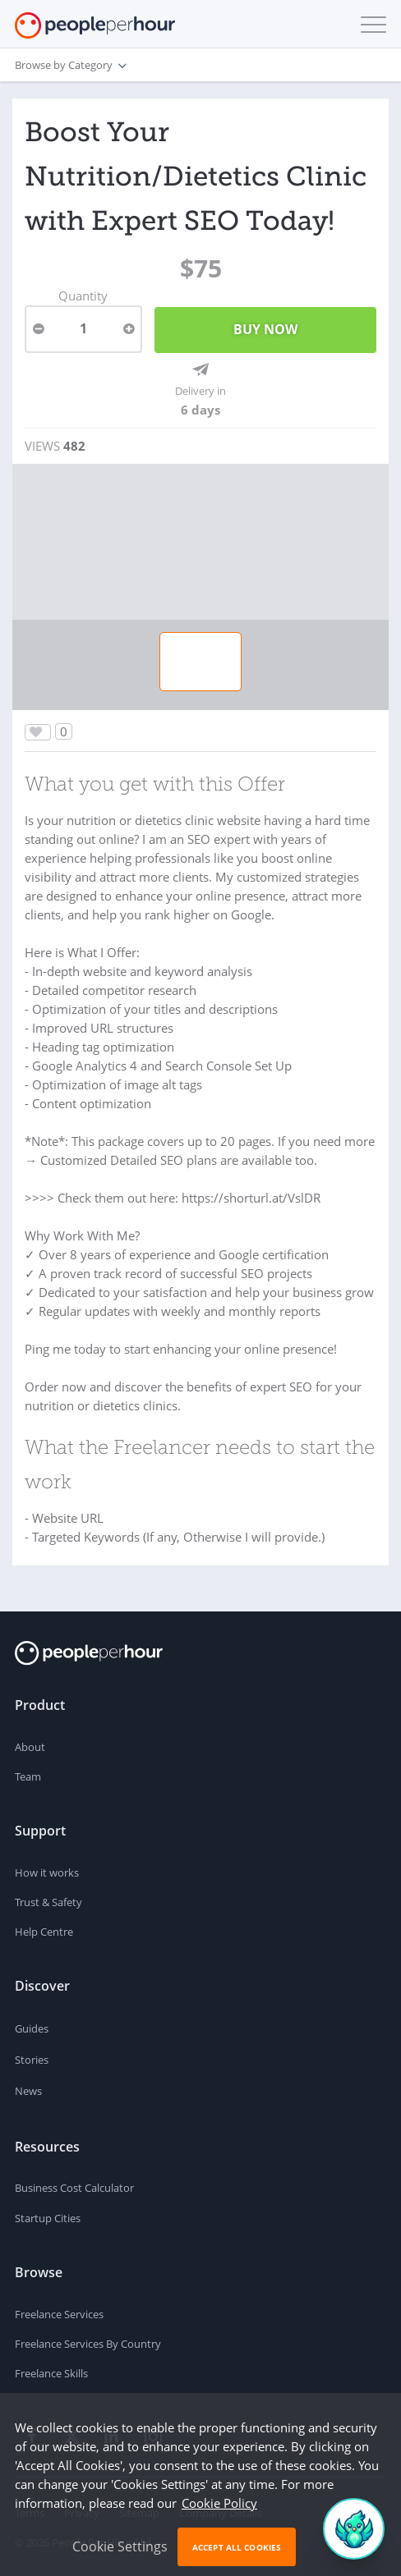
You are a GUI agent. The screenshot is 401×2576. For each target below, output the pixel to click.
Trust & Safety (48, 1902)
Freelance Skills (51, 2373)
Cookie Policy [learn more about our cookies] (219, 2503)
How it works (47, 1872)
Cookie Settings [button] (120, 2546)
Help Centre (44, 1931)
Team (28, 1776)
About (30, 1746)
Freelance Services (59, 2314)
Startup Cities (48, 2218)
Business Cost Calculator (74, 2187)
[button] (369, 24)
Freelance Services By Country (88, 2343)
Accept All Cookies (236, 2547)
